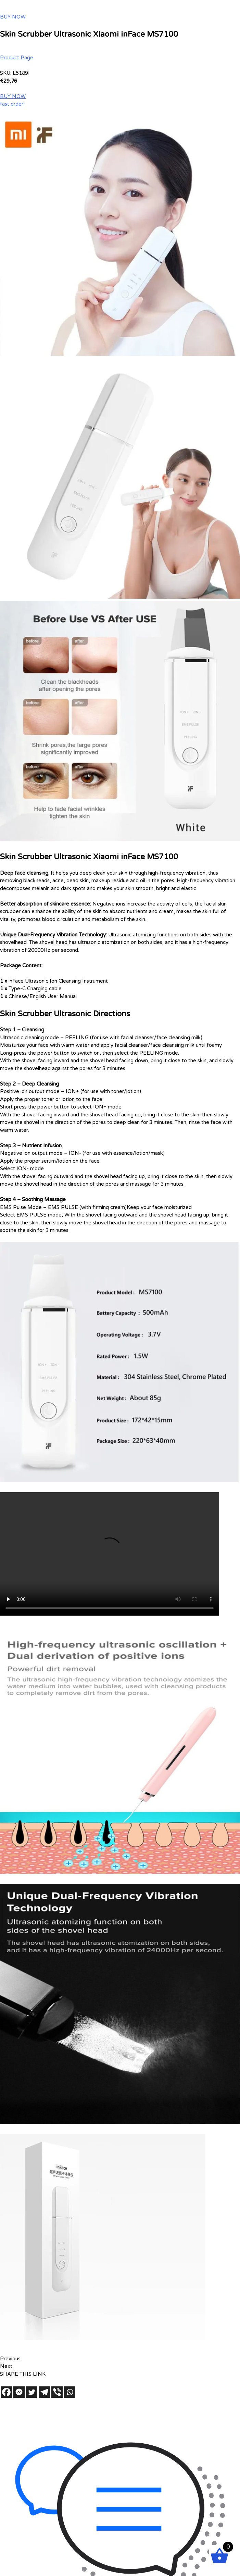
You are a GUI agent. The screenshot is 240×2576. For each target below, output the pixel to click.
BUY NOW (13, 17)
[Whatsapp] (69, 2392)
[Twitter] (31, 2392)
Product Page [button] (16, 58)
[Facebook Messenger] (19, 2392)
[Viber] (57, 2392)
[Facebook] (6, 2392)
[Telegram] (44, 2392)
